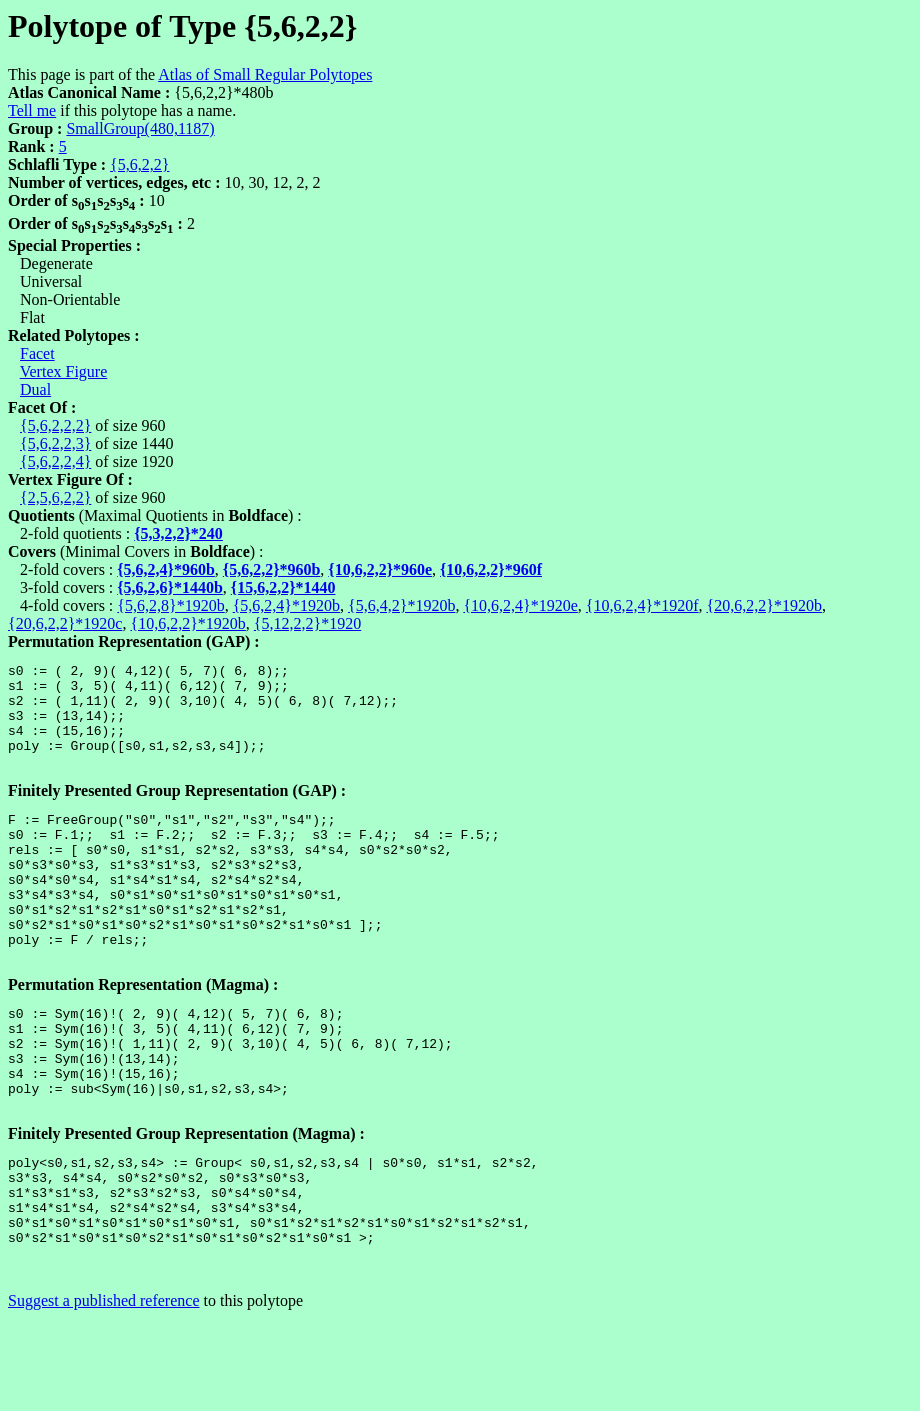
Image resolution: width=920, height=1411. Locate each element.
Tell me (32, 110)
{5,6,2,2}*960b (272, 569)
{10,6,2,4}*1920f (642, 605)
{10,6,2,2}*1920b (187, 623)
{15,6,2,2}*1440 (283, 587)
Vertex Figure (64, 371)
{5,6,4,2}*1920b (401, 605)
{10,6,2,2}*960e (380, 569)
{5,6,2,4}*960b (166, 569)
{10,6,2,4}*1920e (520, 605)
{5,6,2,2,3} (55, 443)
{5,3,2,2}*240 (178, 533)
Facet (37, 353)
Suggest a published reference (103, 1393)
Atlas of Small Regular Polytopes (265, 74)
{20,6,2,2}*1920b (764, 605)
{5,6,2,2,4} (55, 461)
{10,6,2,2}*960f (491, 569)
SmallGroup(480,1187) (140, 128)
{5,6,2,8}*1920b (170, 605)
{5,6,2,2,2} (55, 425)
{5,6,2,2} (139, 164)
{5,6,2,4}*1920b (286, 605)
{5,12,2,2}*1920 (307, 623)
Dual (35, 389)
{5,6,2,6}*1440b (170, 587)
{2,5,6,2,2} (55, 497)
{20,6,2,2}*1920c (65, 623)
